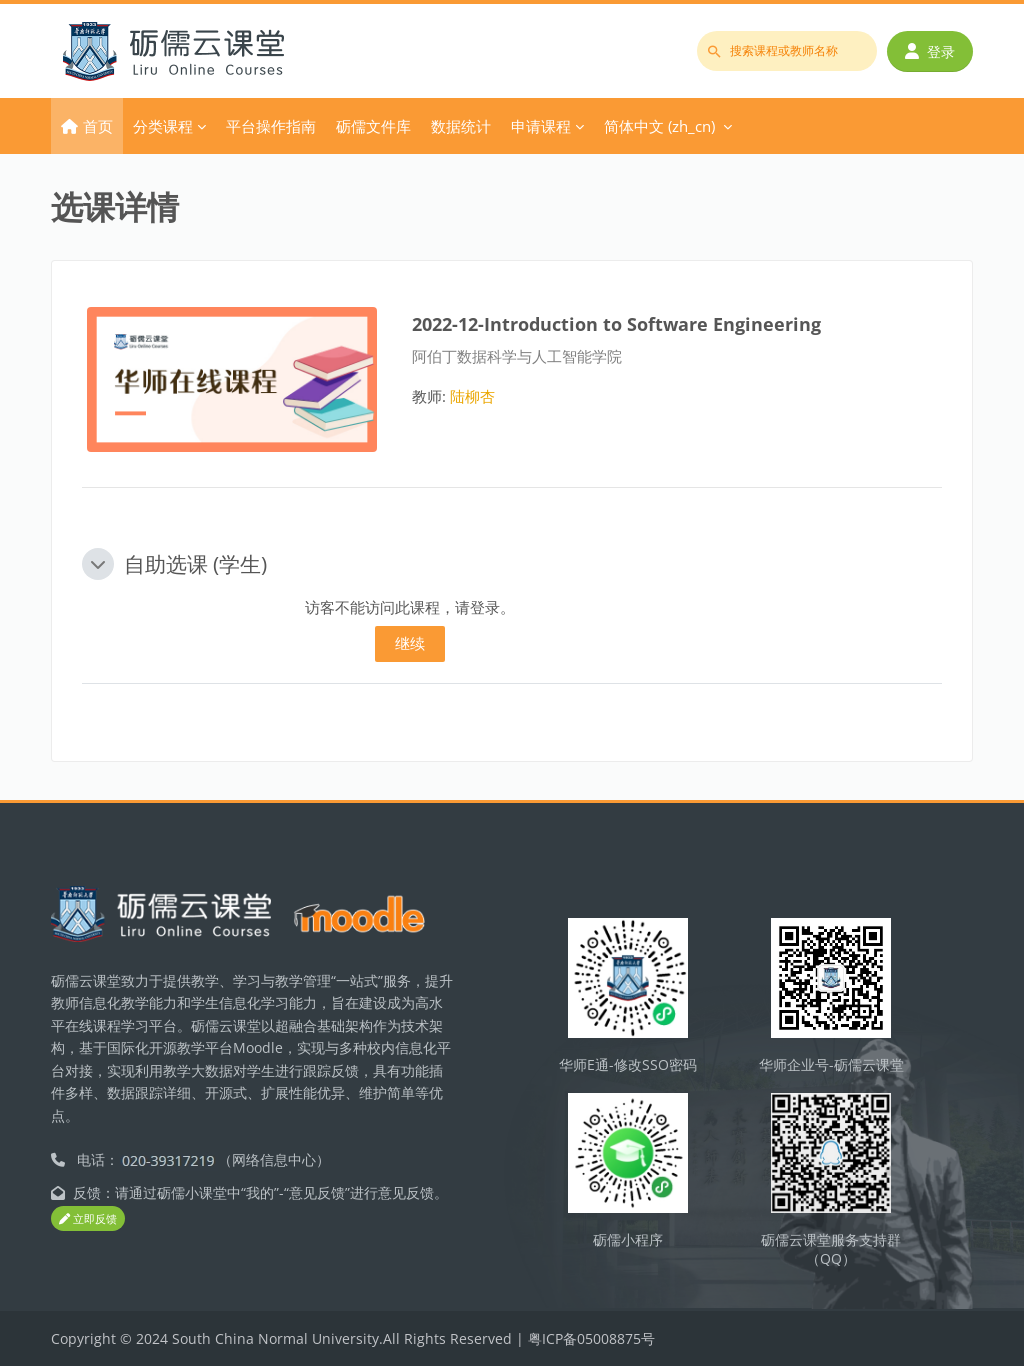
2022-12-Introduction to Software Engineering (616, 323)
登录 (930, 51)
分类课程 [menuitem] (163, 126)
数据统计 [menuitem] (461, 126)
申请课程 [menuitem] (541, 126)
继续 (410, 643)
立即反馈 (88, 1218)
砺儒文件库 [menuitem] (373, 126)
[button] (98, 564)
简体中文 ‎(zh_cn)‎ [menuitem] (659, 126)
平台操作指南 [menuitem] (271, 126)
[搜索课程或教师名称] (787, 51)
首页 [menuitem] (98, 126)
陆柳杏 (472, 396)
